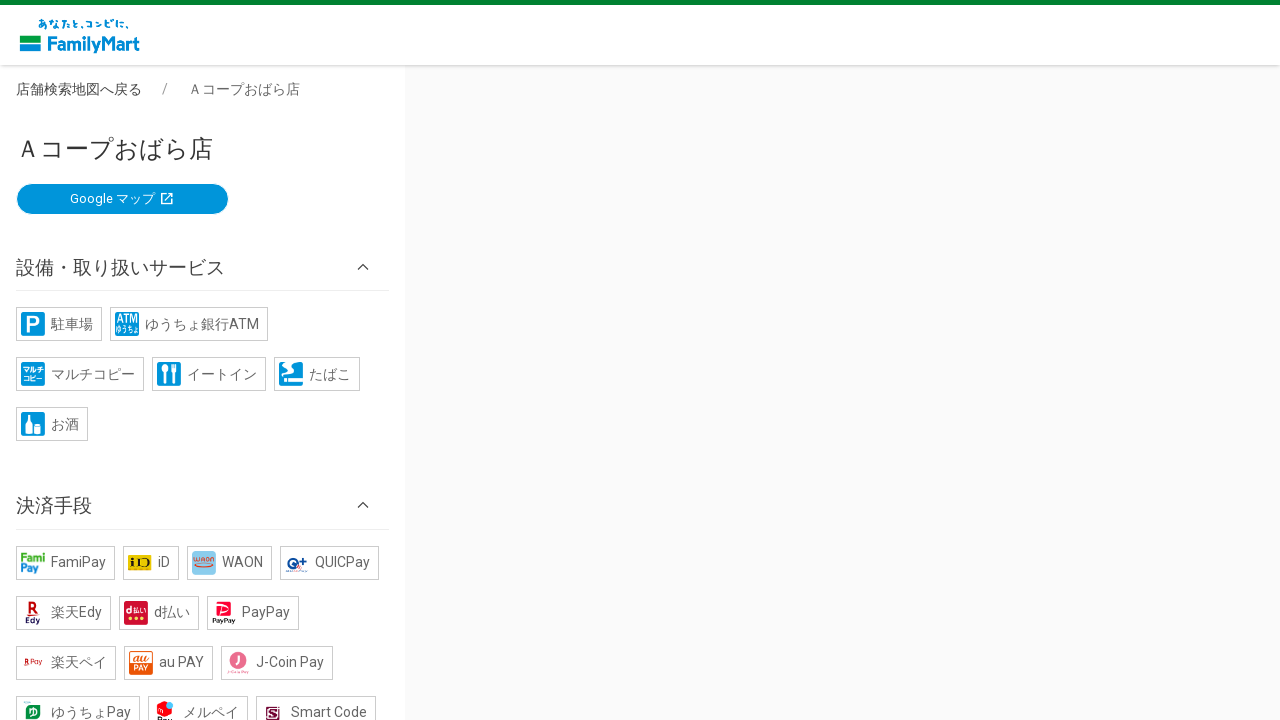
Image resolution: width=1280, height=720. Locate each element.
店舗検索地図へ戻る (191, 89)
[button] (640, 219)
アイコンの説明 (644, 562)
